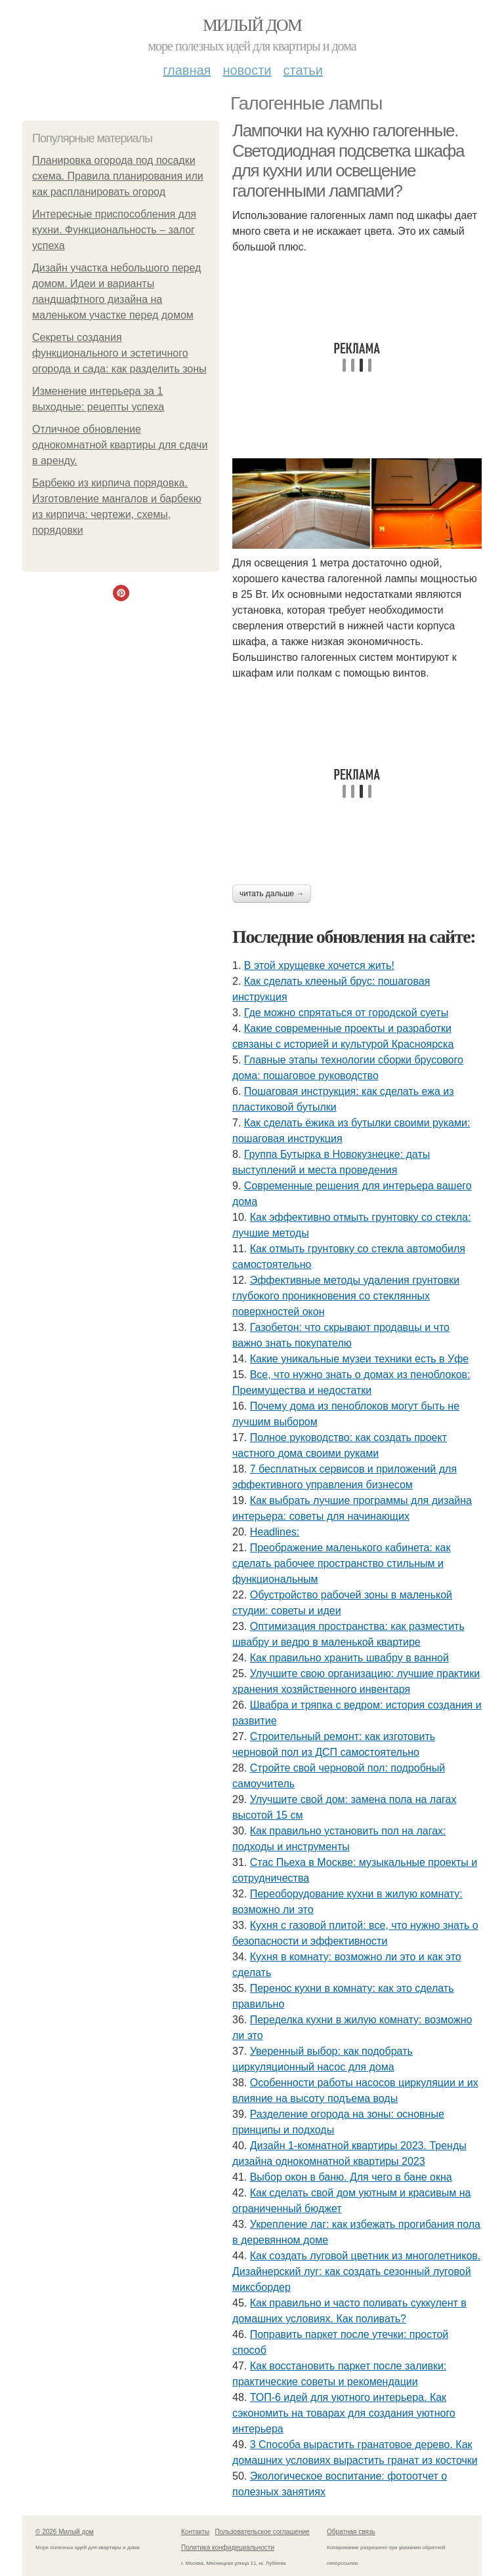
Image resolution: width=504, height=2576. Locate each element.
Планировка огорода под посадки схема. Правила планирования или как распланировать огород (117, 176)
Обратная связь (351, 2531)
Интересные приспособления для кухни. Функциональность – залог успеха (114, 229)
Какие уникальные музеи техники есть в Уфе (359, 1358)
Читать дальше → (272, 893)
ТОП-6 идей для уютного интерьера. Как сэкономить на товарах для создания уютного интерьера (343, 2413)
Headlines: (275, 1531)
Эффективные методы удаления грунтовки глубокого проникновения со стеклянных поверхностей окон (345, 1296)
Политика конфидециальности (227, 2547)
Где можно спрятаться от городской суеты (346, 1012)
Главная (187, 70)
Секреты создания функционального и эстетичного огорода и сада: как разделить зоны (119, 353)
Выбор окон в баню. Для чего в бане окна (351, 2177)
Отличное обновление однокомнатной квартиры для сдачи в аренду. (119, 445)
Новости (246, 70)
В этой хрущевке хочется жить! (319, 965)
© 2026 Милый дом (64, 2531)
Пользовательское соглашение (262, 2531)
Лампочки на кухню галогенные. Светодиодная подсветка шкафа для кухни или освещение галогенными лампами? (348, 161)
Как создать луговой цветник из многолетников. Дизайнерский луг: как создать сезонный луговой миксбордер (356, 2271)
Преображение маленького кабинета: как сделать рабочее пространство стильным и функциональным (341, 1563)
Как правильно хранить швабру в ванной (349, 1657)
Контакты (195, 2531)
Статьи (302, 70)
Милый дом (252, 25)
